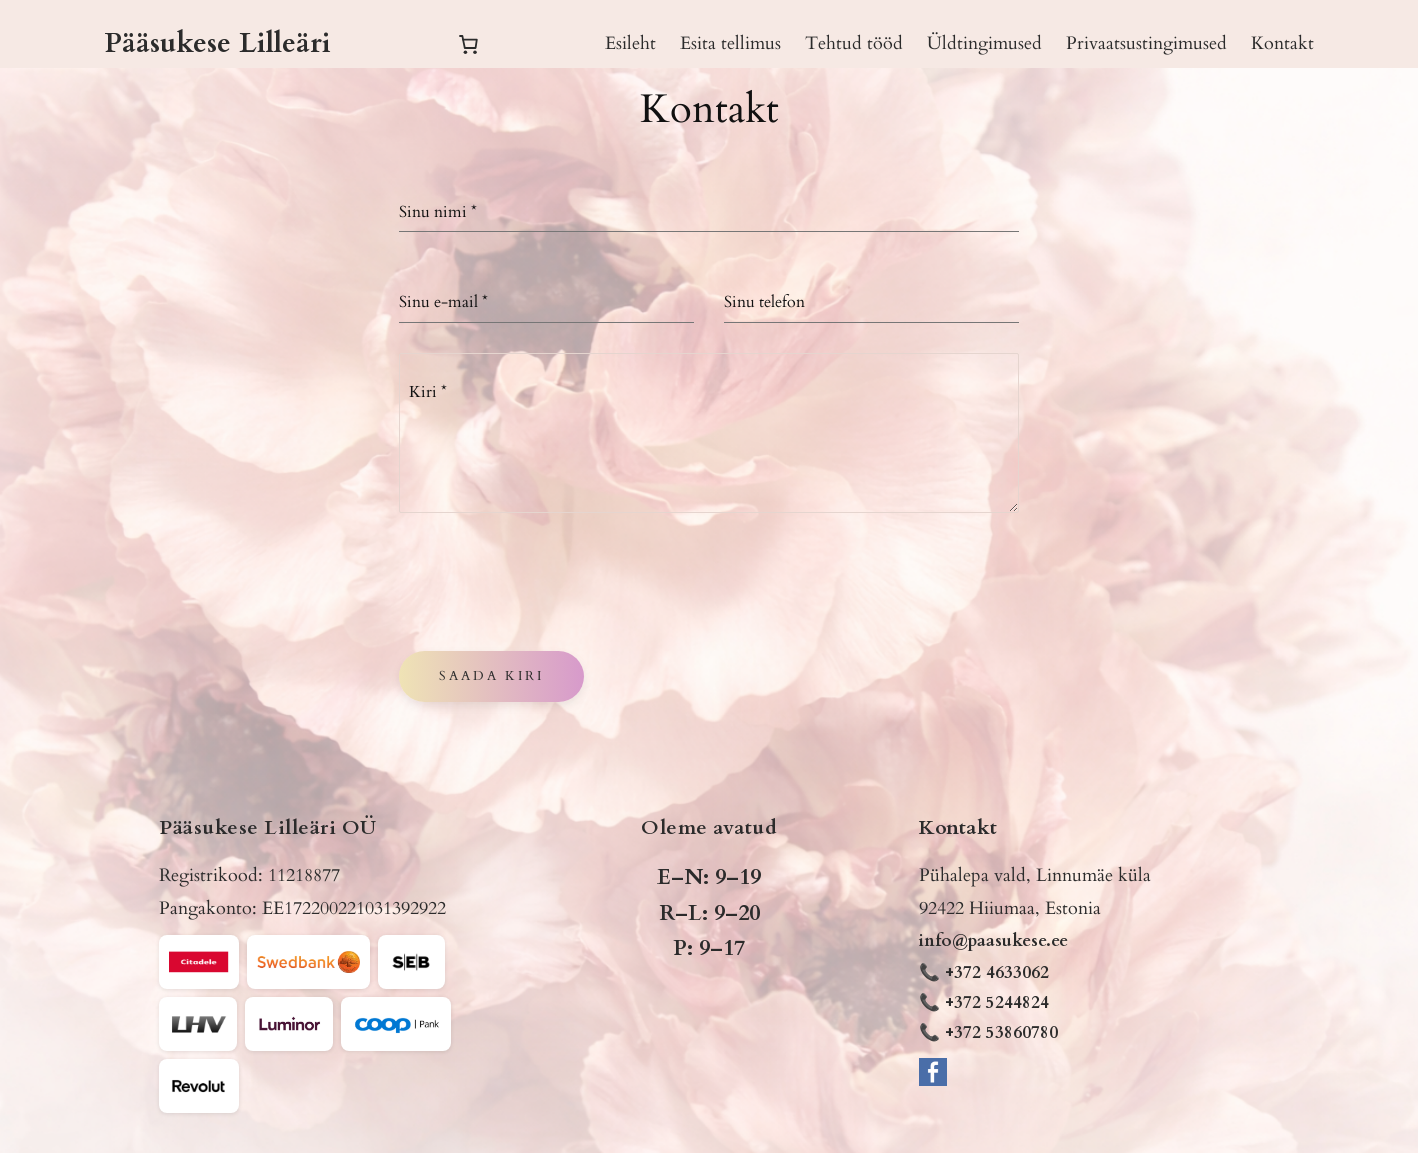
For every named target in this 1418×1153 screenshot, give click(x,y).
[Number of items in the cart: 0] (468, 44)
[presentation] (551, 582)
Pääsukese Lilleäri (217, 43)
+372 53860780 (1001, 1032)
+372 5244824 (997, 1002)
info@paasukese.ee (993, 940)
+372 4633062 (997, 972)
